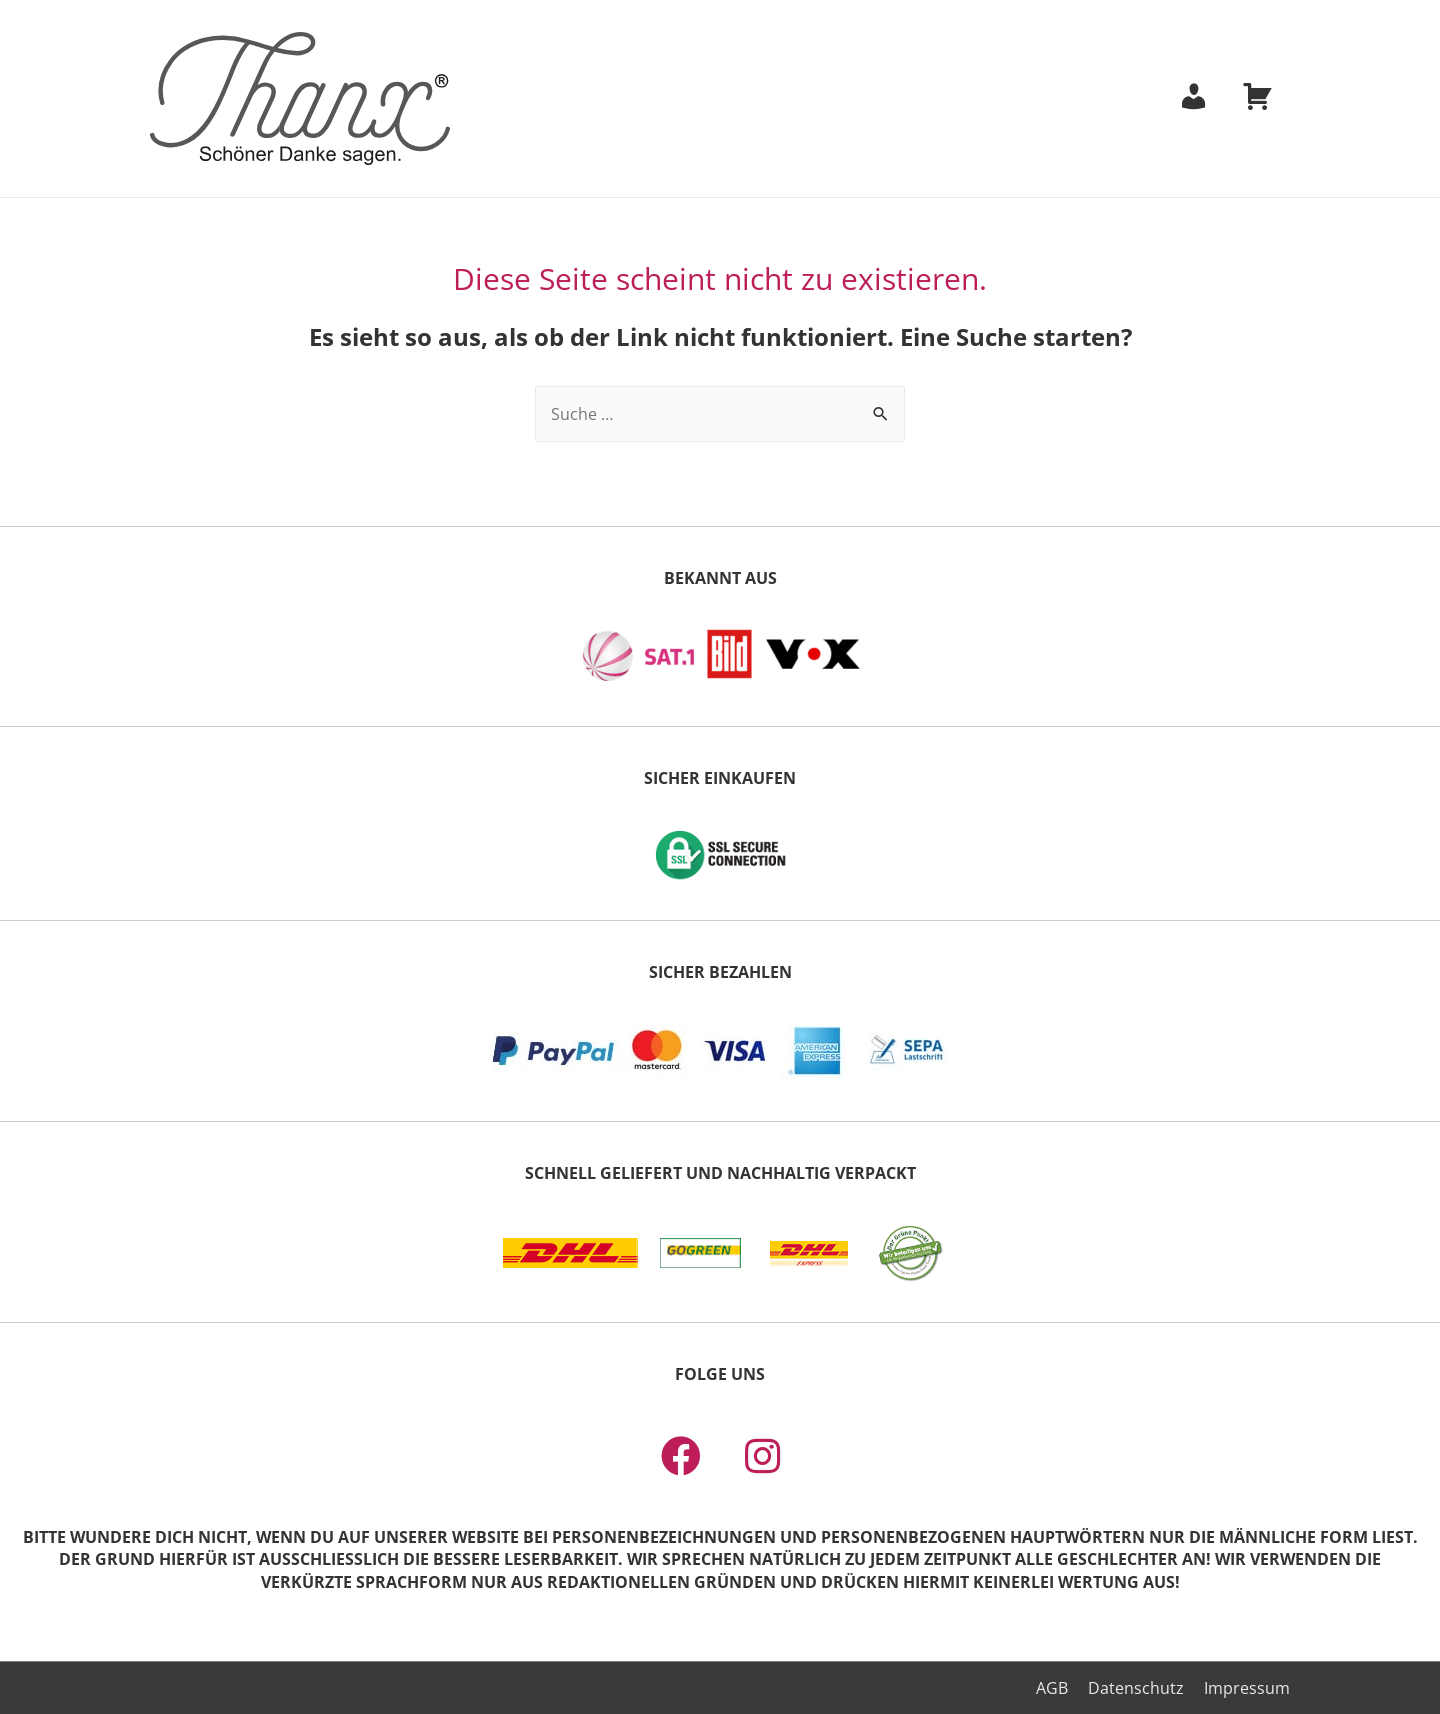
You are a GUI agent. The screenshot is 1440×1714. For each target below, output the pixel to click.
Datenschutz (1136, 1688)
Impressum (1247, 1688)
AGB (1052, 1688)
